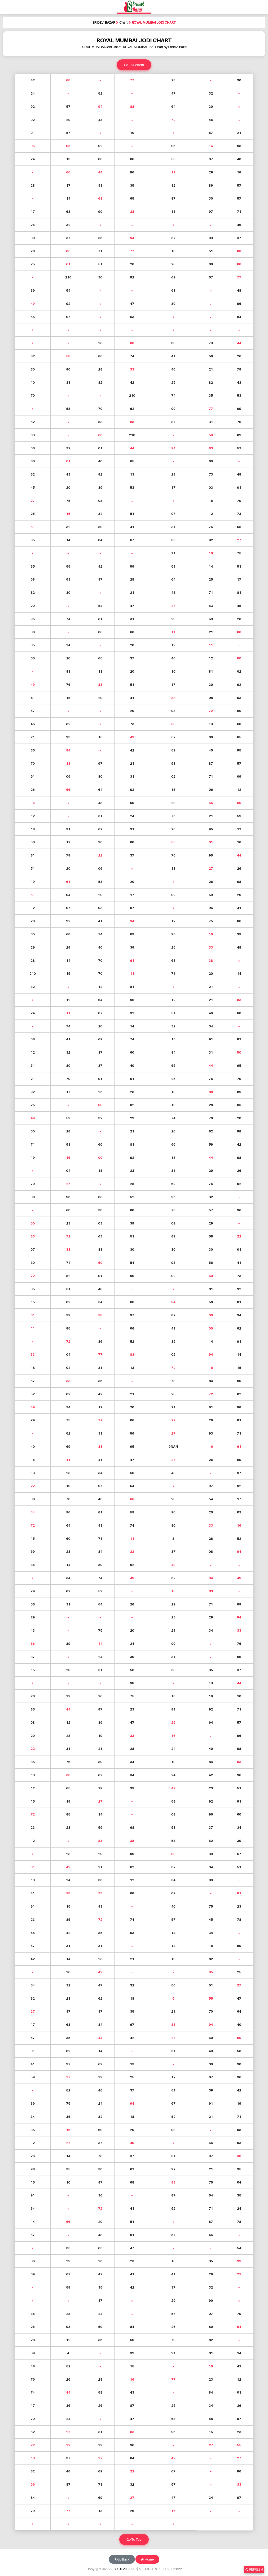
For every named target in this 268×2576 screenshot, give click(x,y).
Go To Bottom (134, 65)
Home (147, 2559)
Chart (123, 22)
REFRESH (254, 2569)
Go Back (121, 2559)
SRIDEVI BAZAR (103, 22)
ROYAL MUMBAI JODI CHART (154, 22)
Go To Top (134, 2539)
